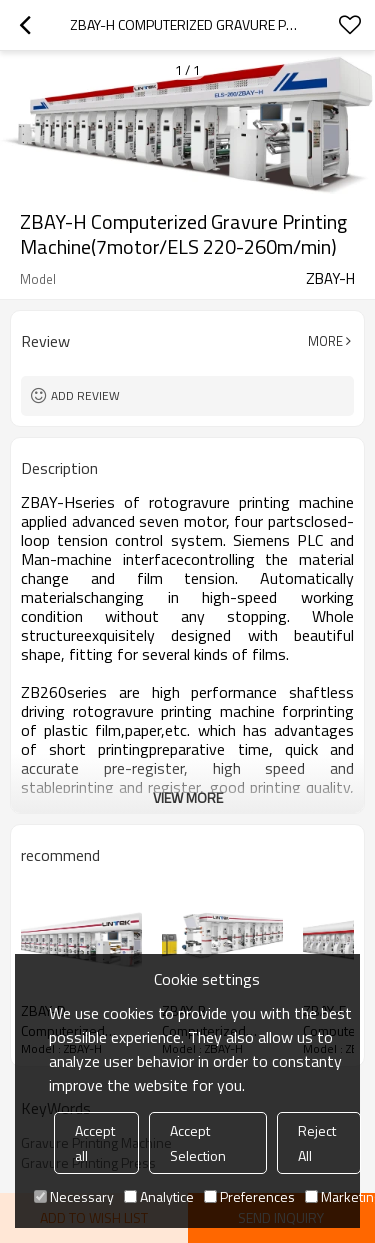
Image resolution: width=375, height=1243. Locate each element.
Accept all (95, 1143)
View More (188, 797)
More (325, 341)
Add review (85, 395)
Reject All (317, 1143)
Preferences (249, 1196)
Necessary (74, 1196)
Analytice (159, 1196)
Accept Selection (198, 1143)
